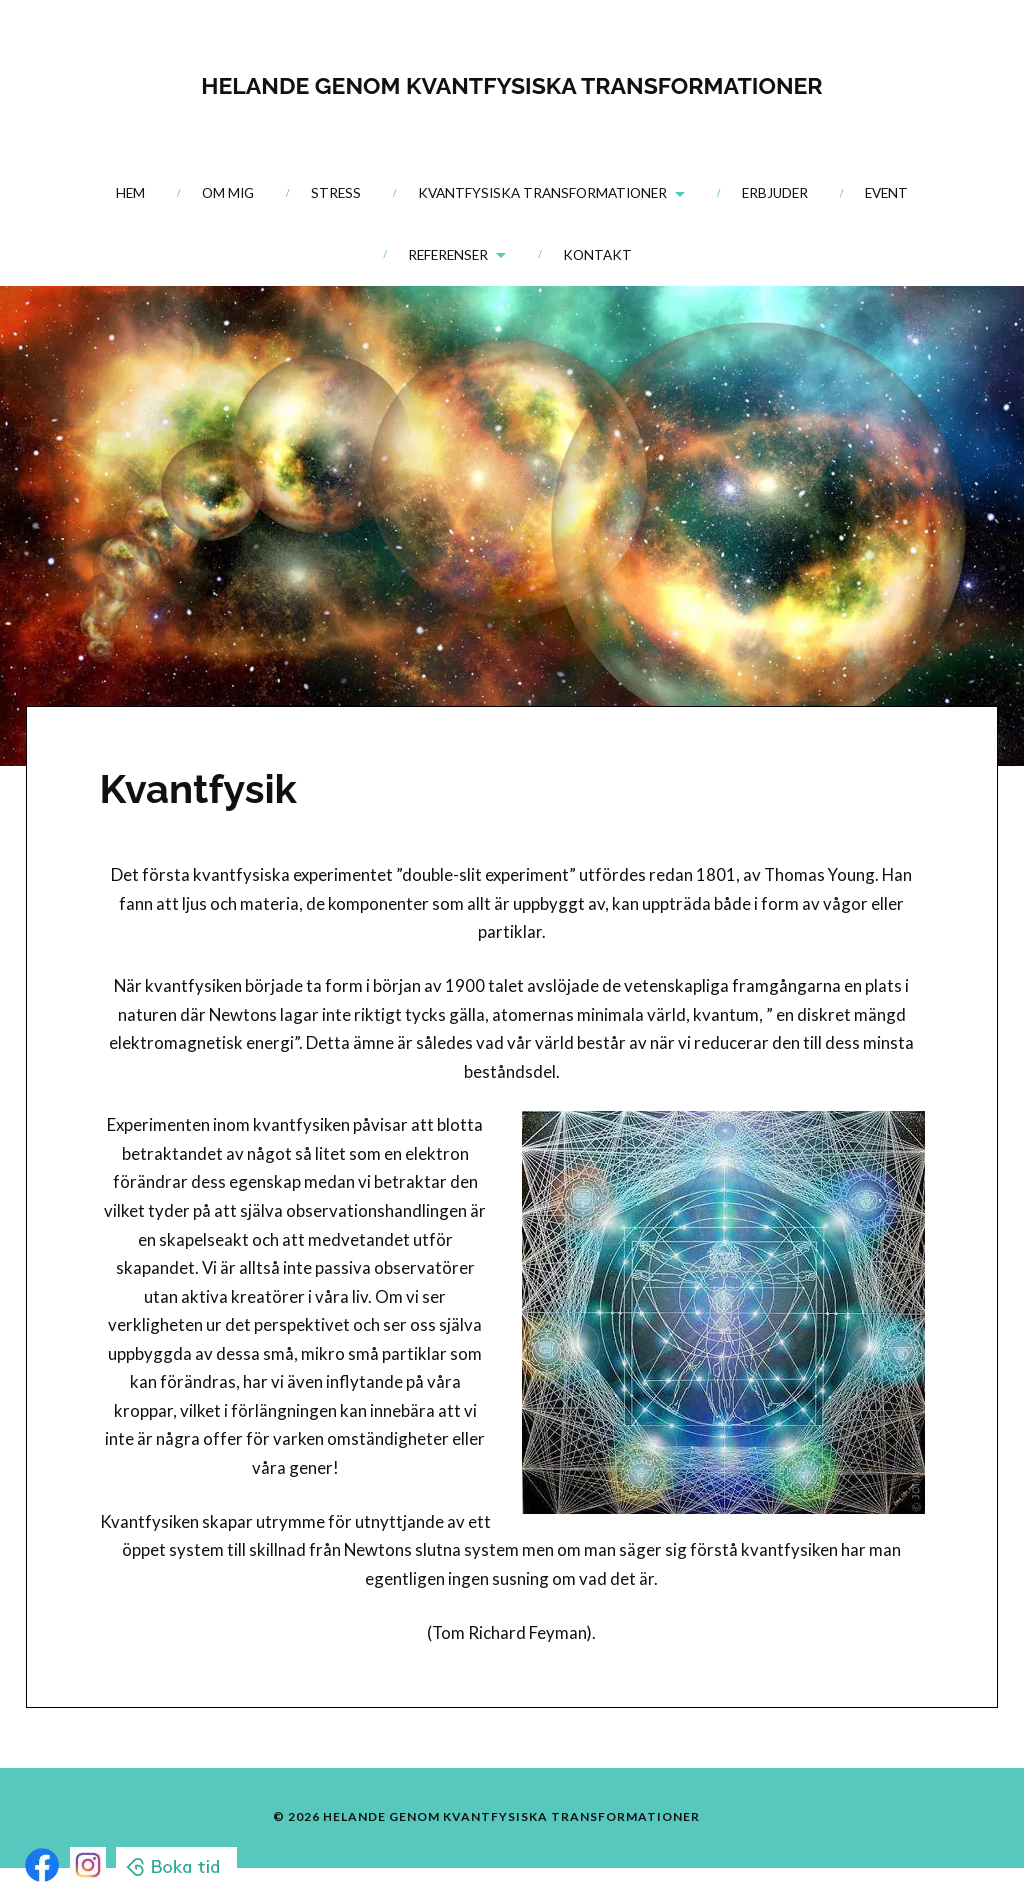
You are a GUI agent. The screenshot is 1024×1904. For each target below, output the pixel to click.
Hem (130, 193)
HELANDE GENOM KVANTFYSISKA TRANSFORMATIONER (511, 81)
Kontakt (597, 255)
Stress (336, 193)
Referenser (448, 255)
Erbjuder (775, 193)
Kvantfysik (198, 788)
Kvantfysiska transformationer (542, 193)
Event (886, 193)
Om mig (228, 193)
